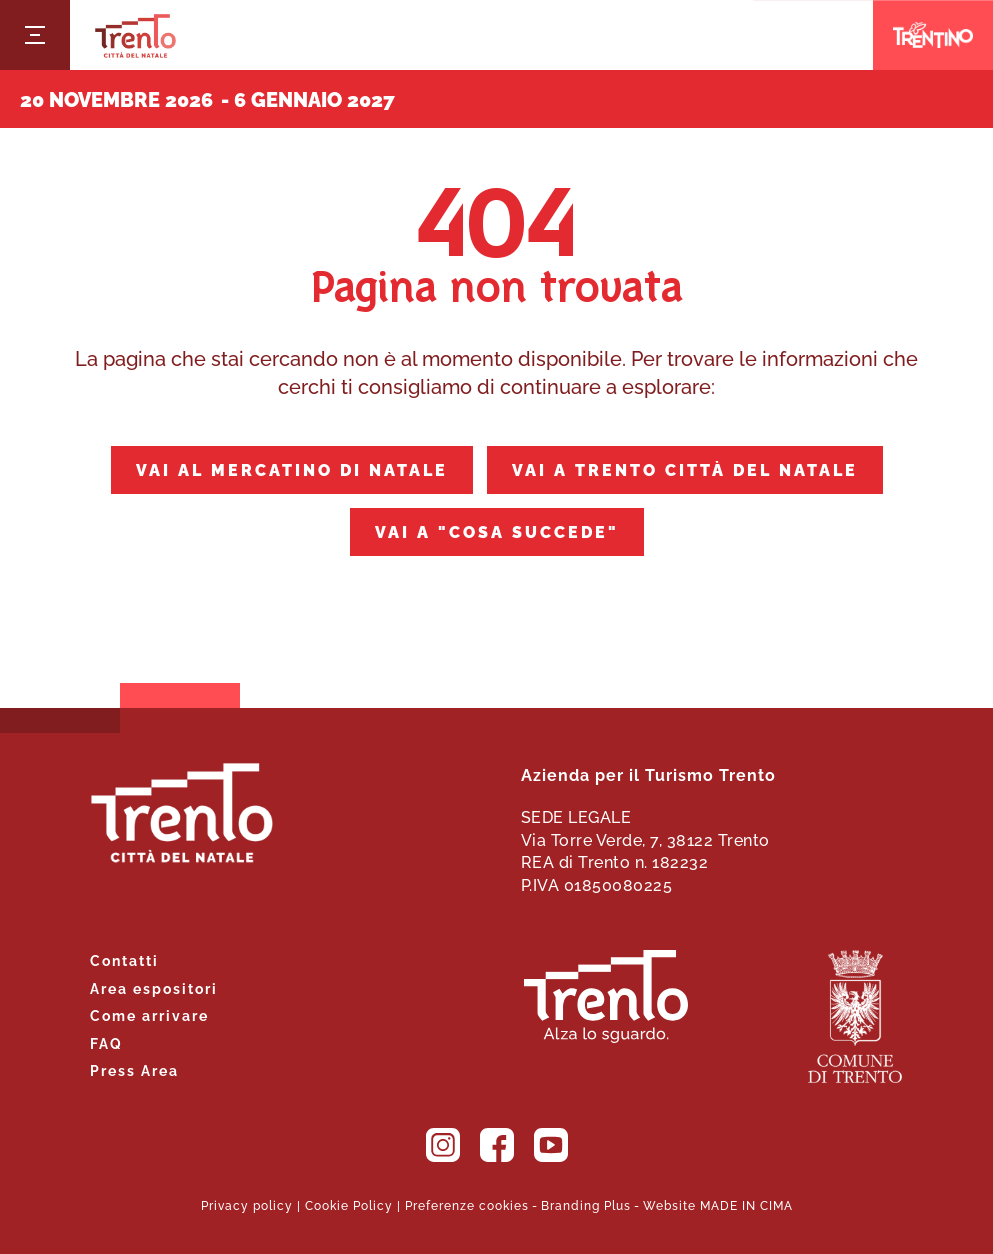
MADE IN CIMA (746, 1204)
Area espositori (154, 987)
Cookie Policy (349, 1204)
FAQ (106, 1042)
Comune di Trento (855, 1016)
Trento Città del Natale (135, 35)
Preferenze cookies (467, 1204)
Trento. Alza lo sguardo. (606, 996)
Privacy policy (247, 1204)
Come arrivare (149, 1014)
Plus (617, 1204)
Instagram (443, 1145)
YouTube (551, 1145)
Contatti (124, 959)
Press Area (134, 1069)
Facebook (497, 1145)
